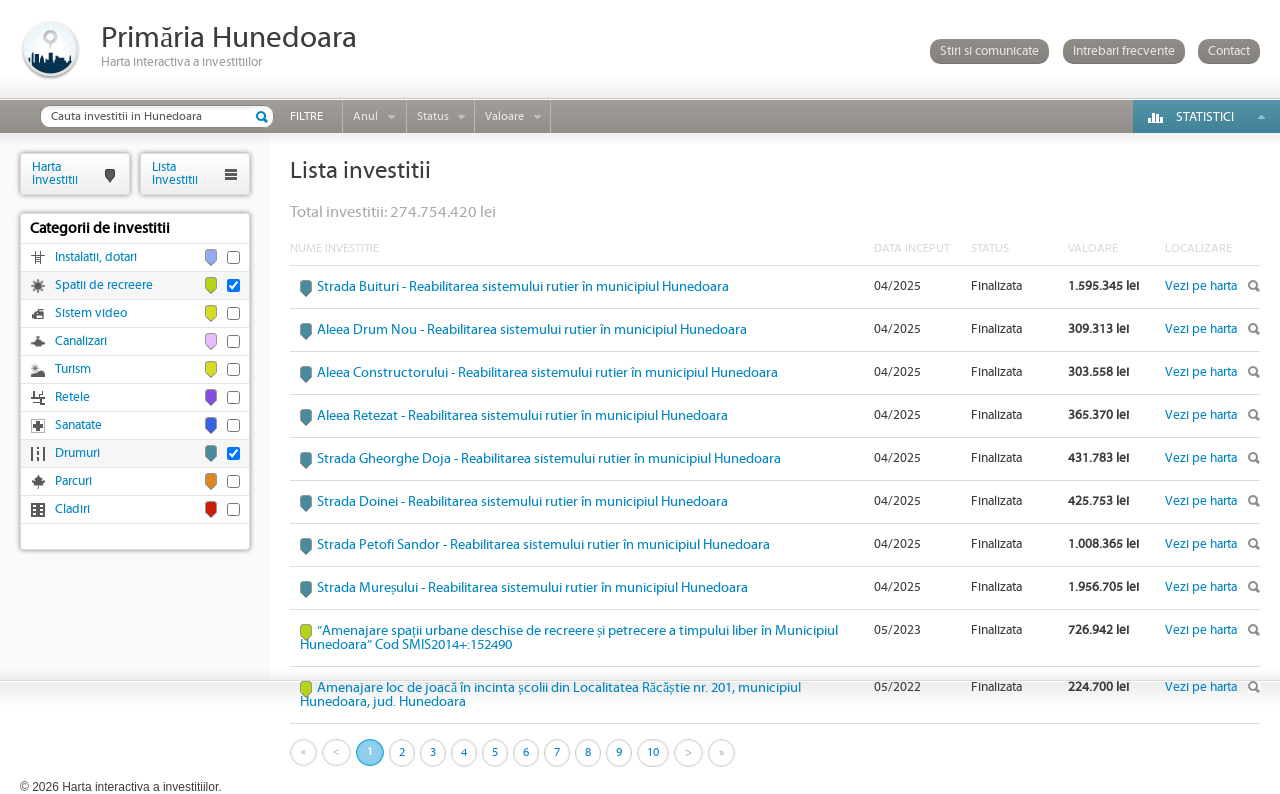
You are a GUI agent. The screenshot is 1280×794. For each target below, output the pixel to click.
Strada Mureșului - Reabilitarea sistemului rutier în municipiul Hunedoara (532, 588)
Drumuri (77, 453)
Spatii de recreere (104, 285)
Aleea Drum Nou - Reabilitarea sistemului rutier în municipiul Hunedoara (532, 330)
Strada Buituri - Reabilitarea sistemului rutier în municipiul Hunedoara (523, 287)
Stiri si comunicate (989, 51)
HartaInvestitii (55, 173)
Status (433, 116)
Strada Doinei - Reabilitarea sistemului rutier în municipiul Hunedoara (522, 502)
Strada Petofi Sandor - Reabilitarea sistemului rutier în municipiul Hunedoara (543, 545)
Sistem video (91, 313)
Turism (73, 369)
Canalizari (81, 341)
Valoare (504, 116)
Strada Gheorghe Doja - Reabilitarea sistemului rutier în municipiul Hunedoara (549, 459)
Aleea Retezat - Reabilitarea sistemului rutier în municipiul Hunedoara (522, 416)
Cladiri (72, 509)
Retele (72, 397)
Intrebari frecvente (1124, 51)
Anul (365, 116)
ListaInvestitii (175, 173)
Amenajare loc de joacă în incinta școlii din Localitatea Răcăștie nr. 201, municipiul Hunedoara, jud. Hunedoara (550, 695)
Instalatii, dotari (96, 257)
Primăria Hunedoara (229, 38)
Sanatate (78, 425)
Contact (1229, 51)
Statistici (1205, 117)
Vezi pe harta (1201, 286)
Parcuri (73, 481)
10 (653, 752)
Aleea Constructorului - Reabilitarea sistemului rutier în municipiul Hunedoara (547, 373)
